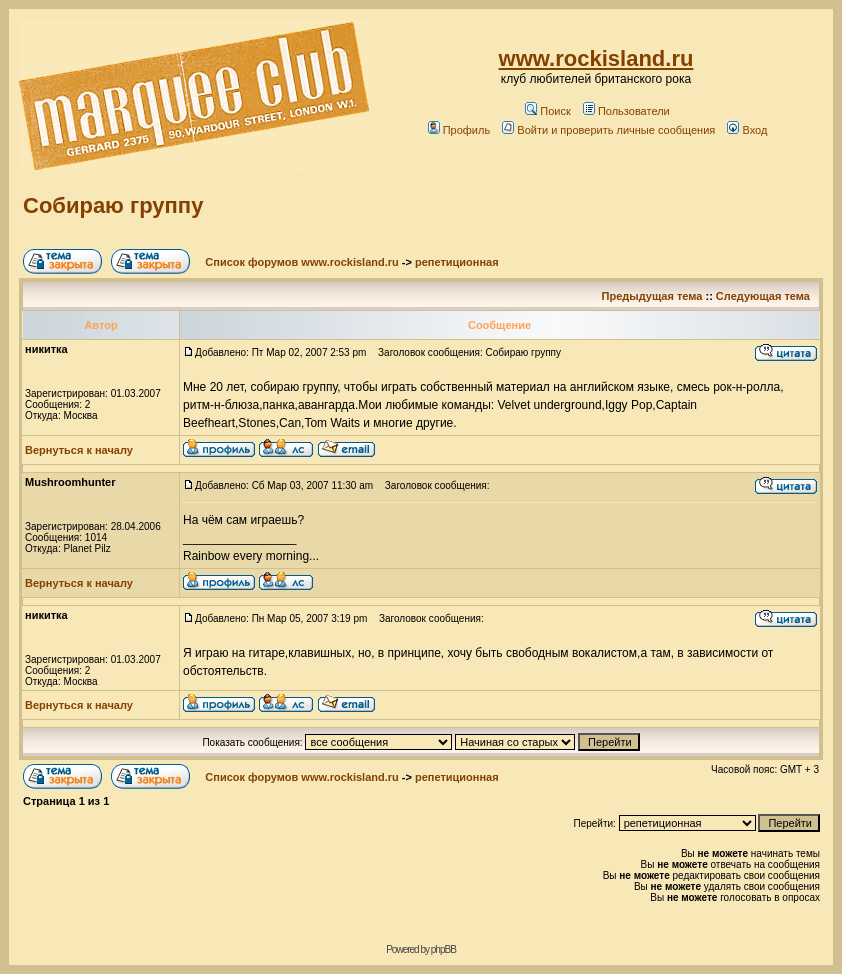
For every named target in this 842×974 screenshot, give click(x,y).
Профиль (459, 130)
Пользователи (626, 111)
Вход (747, 130)
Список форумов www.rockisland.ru (301, 262)
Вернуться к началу (79, 450)
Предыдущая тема (652, 296)
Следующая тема (763, 296)
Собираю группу (113, 205)
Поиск (547, 111)
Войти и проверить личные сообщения (608, 130)
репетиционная (457, 262)
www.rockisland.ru (596, 58)
